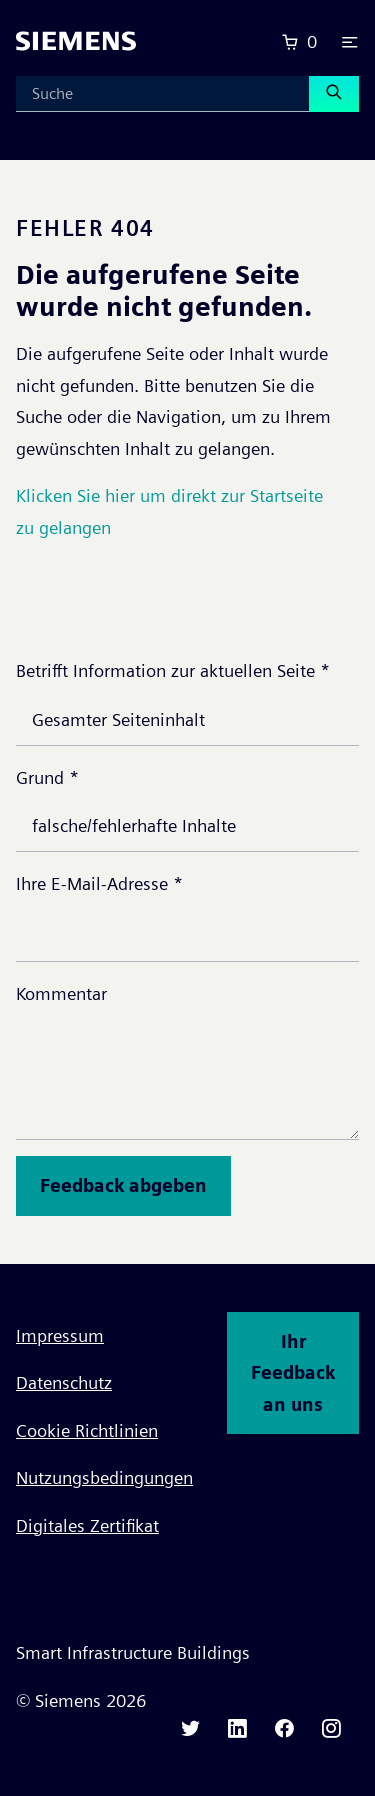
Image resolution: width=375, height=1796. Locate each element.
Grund (47, 777)
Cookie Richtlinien (87, 1430)
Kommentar (61, 993)
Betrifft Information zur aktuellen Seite (173, 670)
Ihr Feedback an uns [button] (293, 1373)
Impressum (60, 1335)
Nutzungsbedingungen (104, 1477)
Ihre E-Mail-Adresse (99, 883)
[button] (350, 42)
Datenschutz (64, 1382)
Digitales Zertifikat (87, 1525)
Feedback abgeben (123, 1185)
